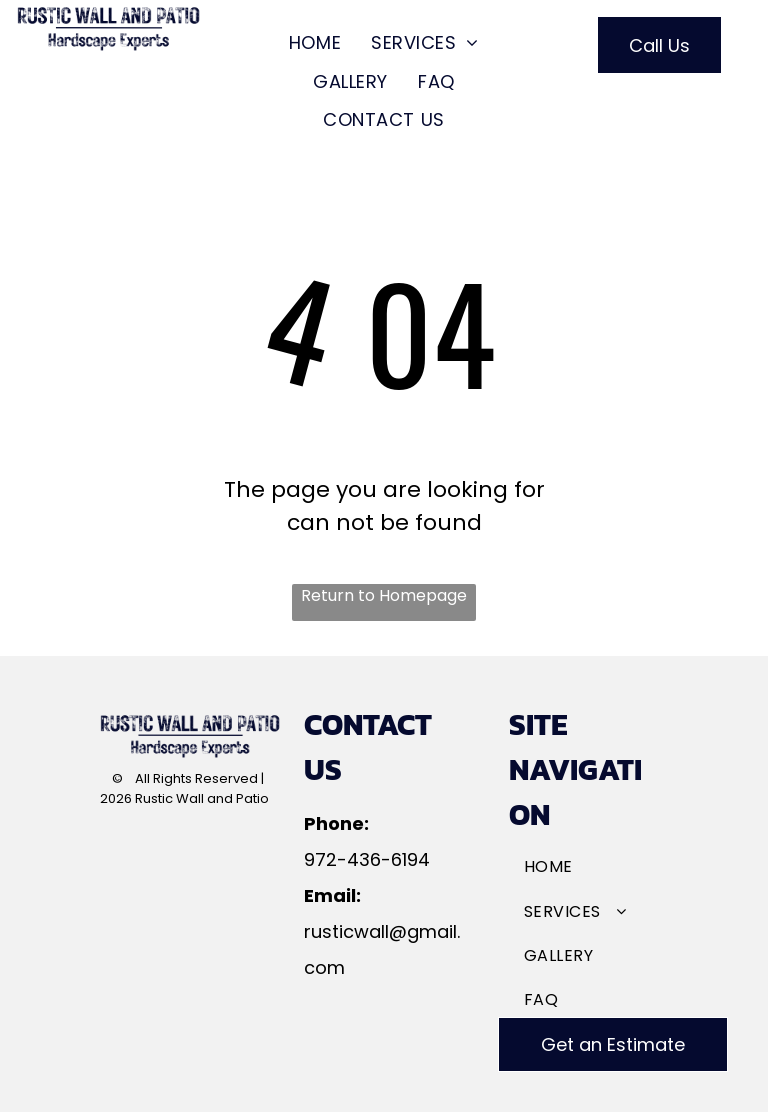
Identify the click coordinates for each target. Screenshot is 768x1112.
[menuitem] (315, 43)
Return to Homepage (384, 595)
